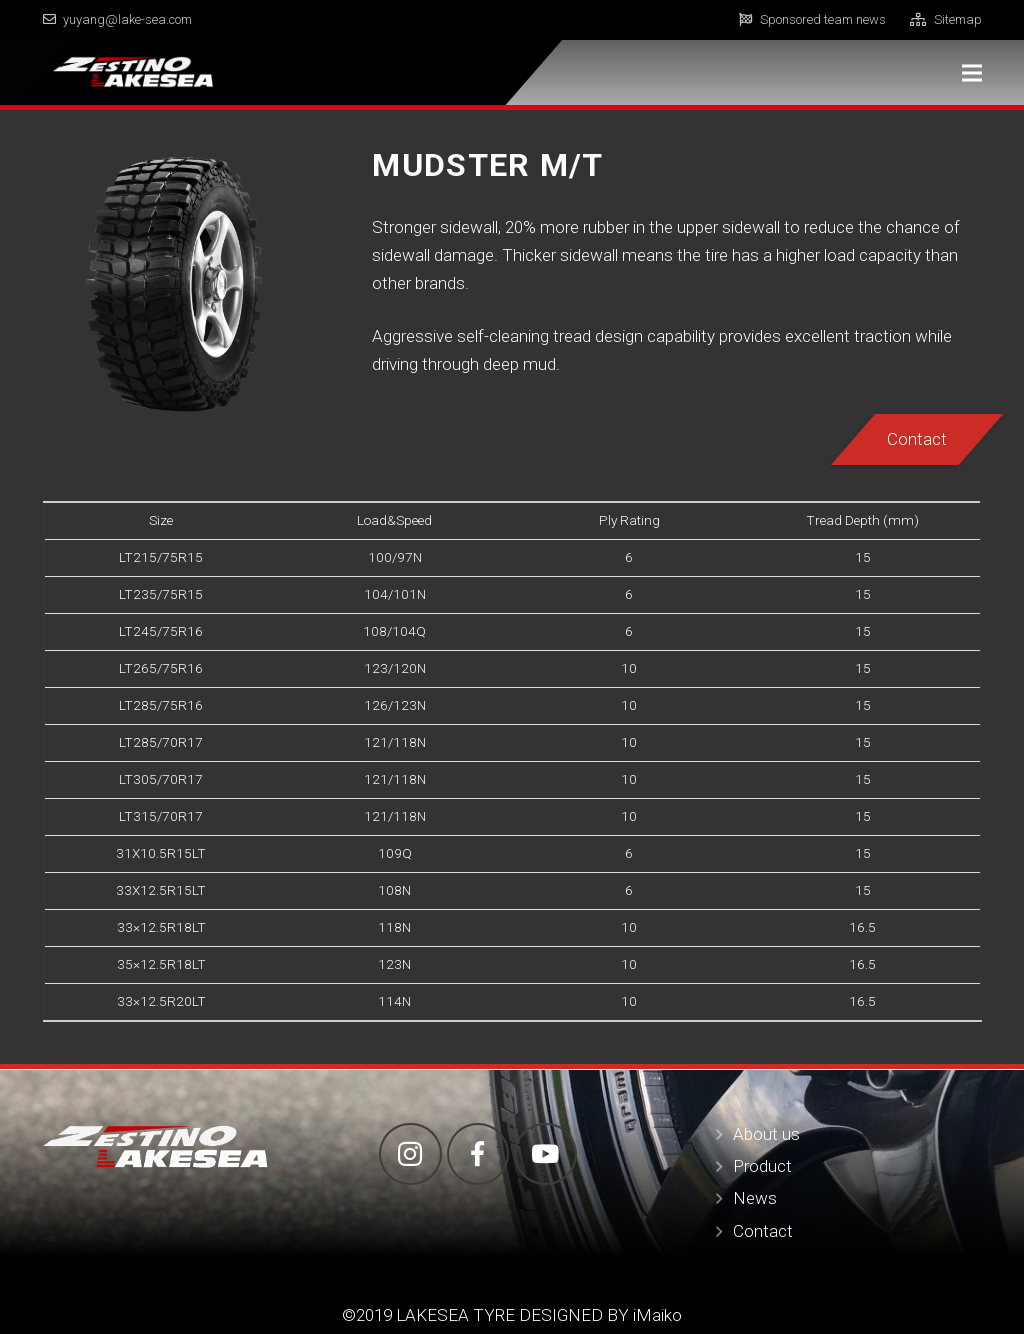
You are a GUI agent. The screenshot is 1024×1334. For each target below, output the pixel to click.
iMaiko (657, 1315)
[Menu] (971, 73)
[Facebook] (478, 1154)
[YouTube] (545, 1154)
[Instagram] (410, 1154)
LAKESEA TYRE (453, 1315)
